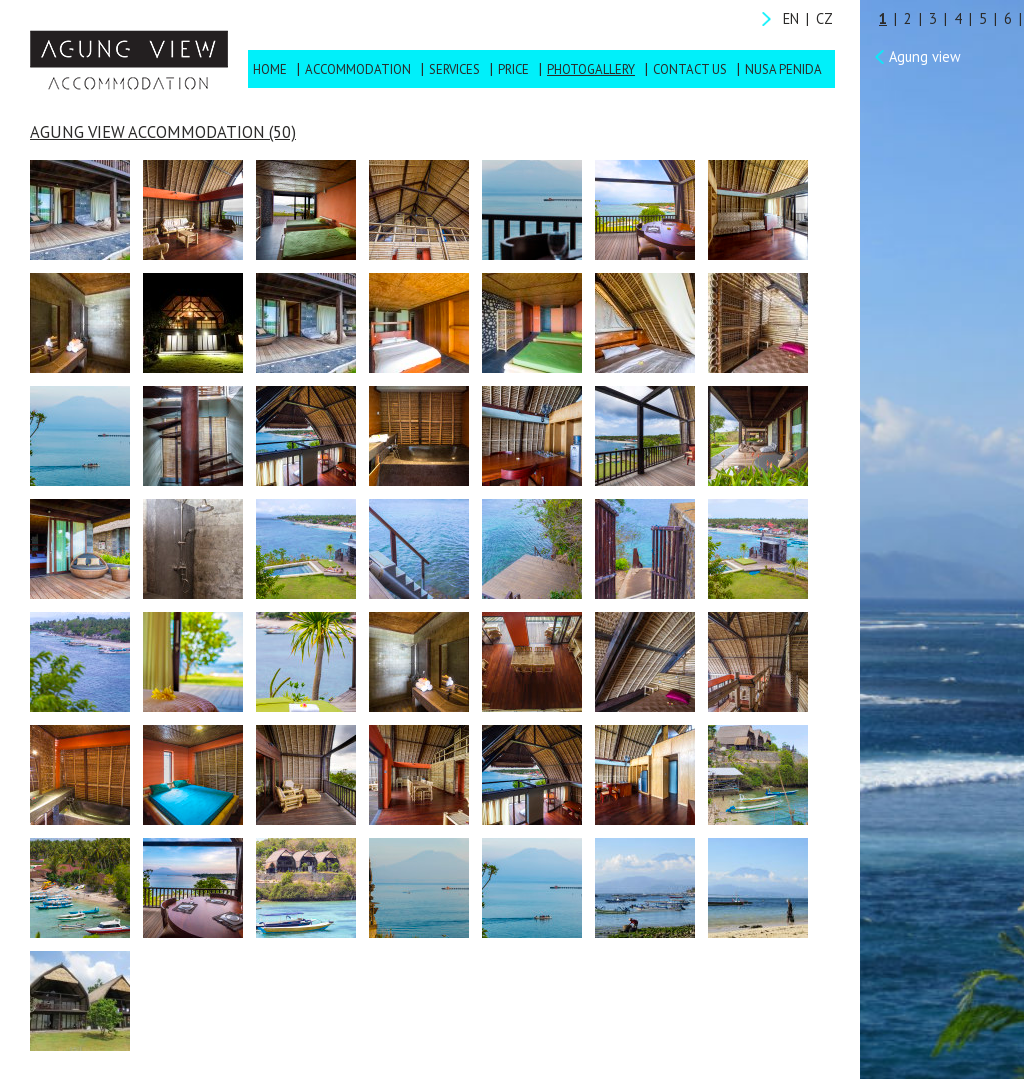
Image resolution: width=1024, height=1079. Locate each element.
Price (513, 69)
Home (270, 69)
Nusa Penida (783, 69)
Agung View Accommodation (129, 60)
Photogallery (591, 69)
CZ (824, 18)
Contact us (690, 69)
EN (791, 18)
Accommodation (358, 69)
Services (454, 69)
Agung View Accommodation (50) (163, 132)
